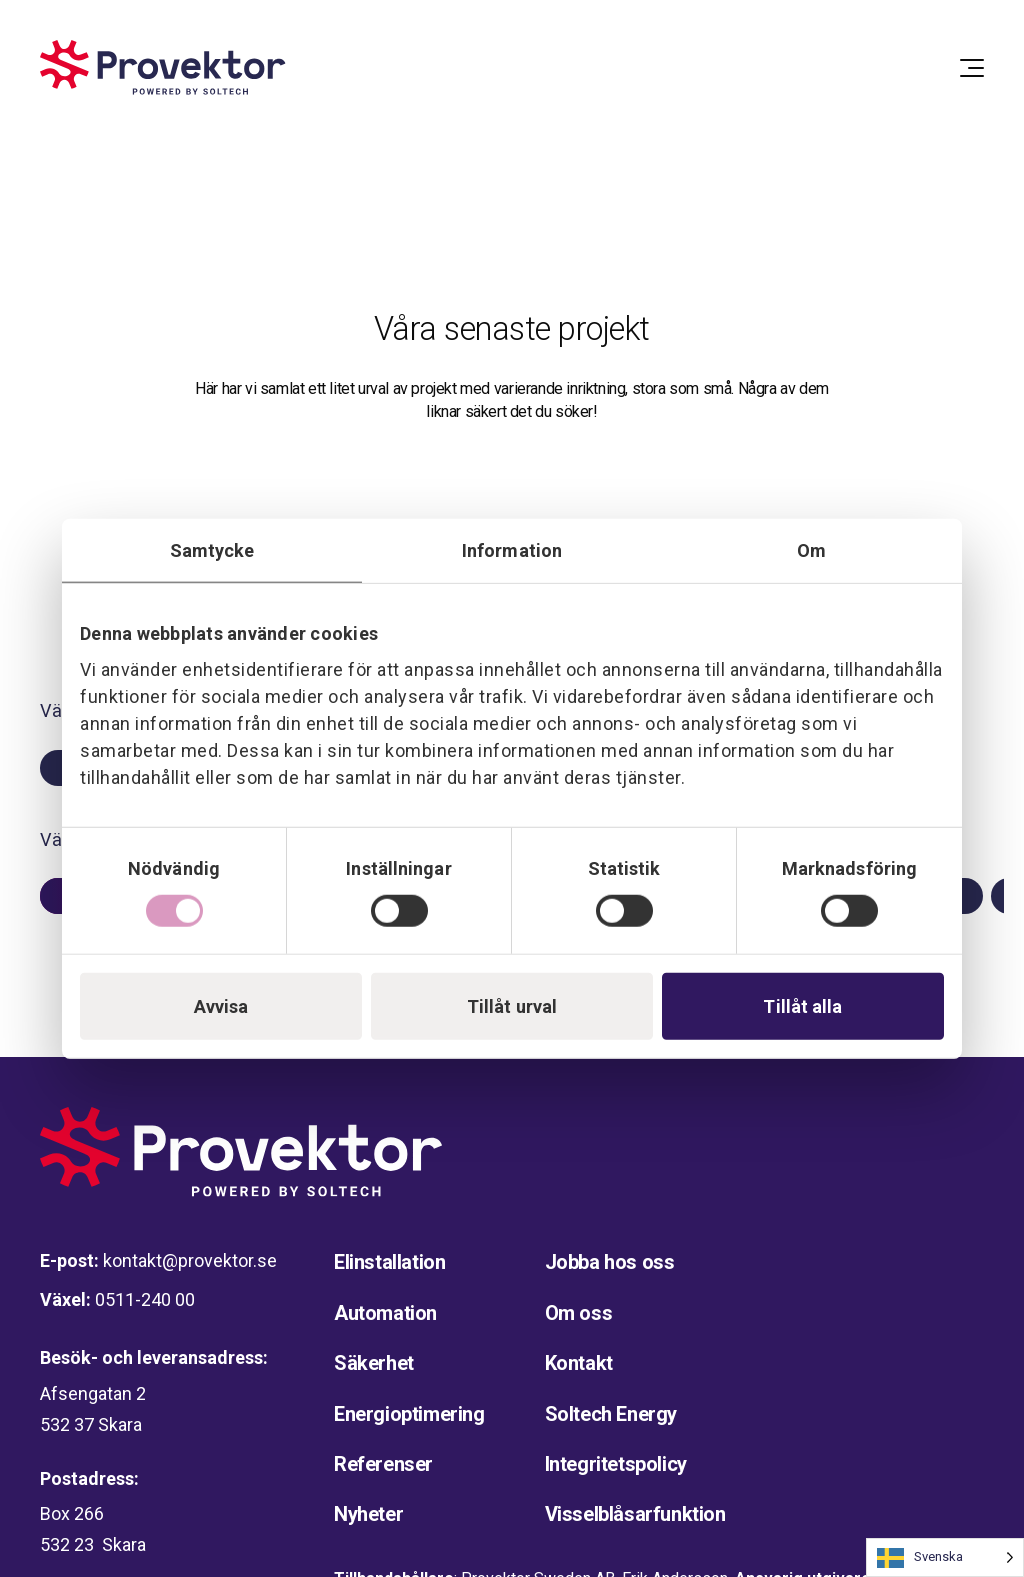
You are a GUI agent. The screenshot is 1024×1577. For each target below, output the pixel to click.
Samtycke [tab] (212, 549)
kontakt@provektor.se (190, 1260)
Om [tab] (811, 549)
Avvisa (221, 1006)
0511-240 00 (145, 1299)
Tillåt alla (802, 1006)
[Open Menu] (972, 68)
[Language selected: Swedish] (945, 1557)
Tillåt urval (512, 1006)
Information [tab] (512, 549)
